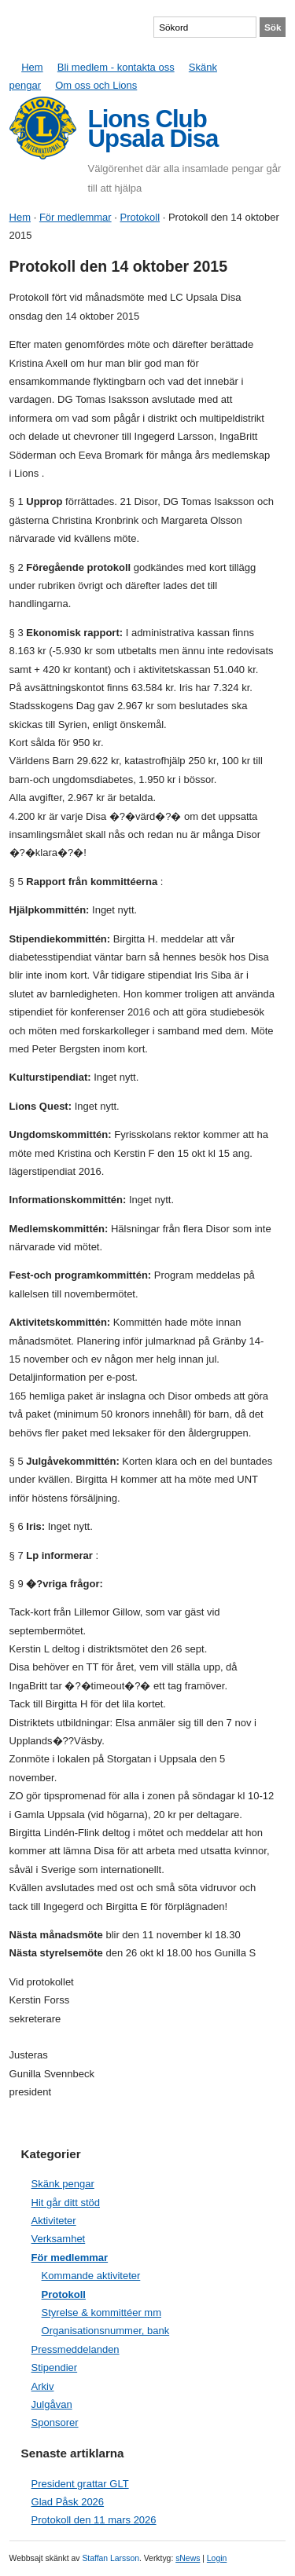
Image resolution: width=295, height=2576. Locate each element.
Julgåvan (51, 2404)
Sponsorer (55, 2422)
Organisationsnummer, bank (106, 2330)
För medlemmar (75, 217)
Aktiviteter (53, 2221)
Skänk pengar (62, 2184)
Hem (31, 67)
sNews (187, 2558)
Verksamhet (58, 2239)
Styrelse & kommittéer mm (101, 2312)
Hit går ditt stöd (65, 2202)
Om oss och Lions (96, 85)
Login (217, 2558)
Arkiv (42, 2386)
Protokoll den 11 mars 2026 (94, 2520)
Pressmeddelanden (75, 2349)
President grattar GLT (80, 2484)
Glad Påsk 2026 (68, 2502)
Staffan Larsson (110, 2558)
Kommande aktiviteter (91, 2275)
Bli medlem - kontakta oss (116, 67)
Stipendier (54, 2367)
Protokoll (140, 217)
